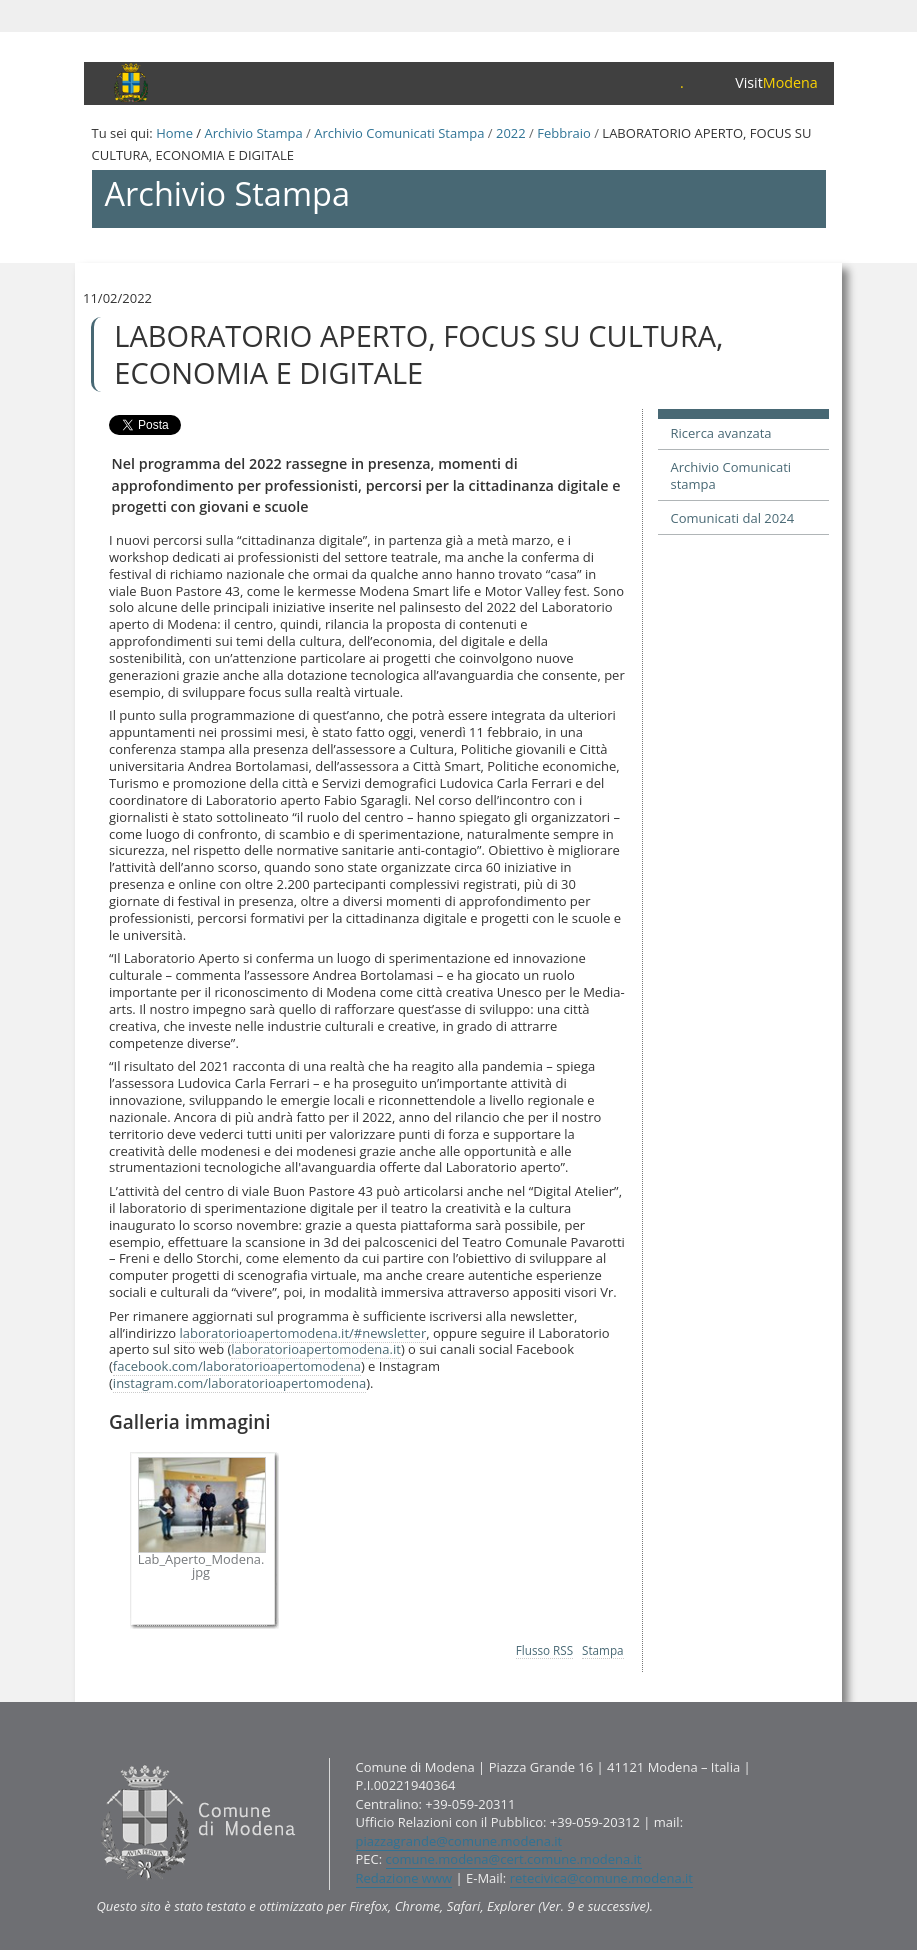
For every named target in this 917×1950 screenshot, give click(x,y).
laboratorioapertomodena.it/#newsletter (302, 1333)
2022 (511, 133)
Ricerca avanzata (721, 433)
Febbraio (564, 133)
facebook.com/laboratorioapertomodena (237, 1366)
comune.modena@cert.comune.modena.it (514, 1859)
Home (174, 133)
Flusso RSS (544, 1650)
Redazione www (404, 1878)
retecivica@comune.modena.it (601, 1878)
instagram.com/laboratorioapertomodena (239, 1383)
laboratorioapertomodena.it (316, 1349)
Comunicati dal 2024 (733, 518)
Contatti (95, 1756)
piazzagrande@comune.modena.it (459, 1841)
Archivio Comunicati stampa (731, 475)
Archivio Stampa (253, 133)
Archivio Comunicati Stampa (399, 133)
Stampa (603, 1650)
